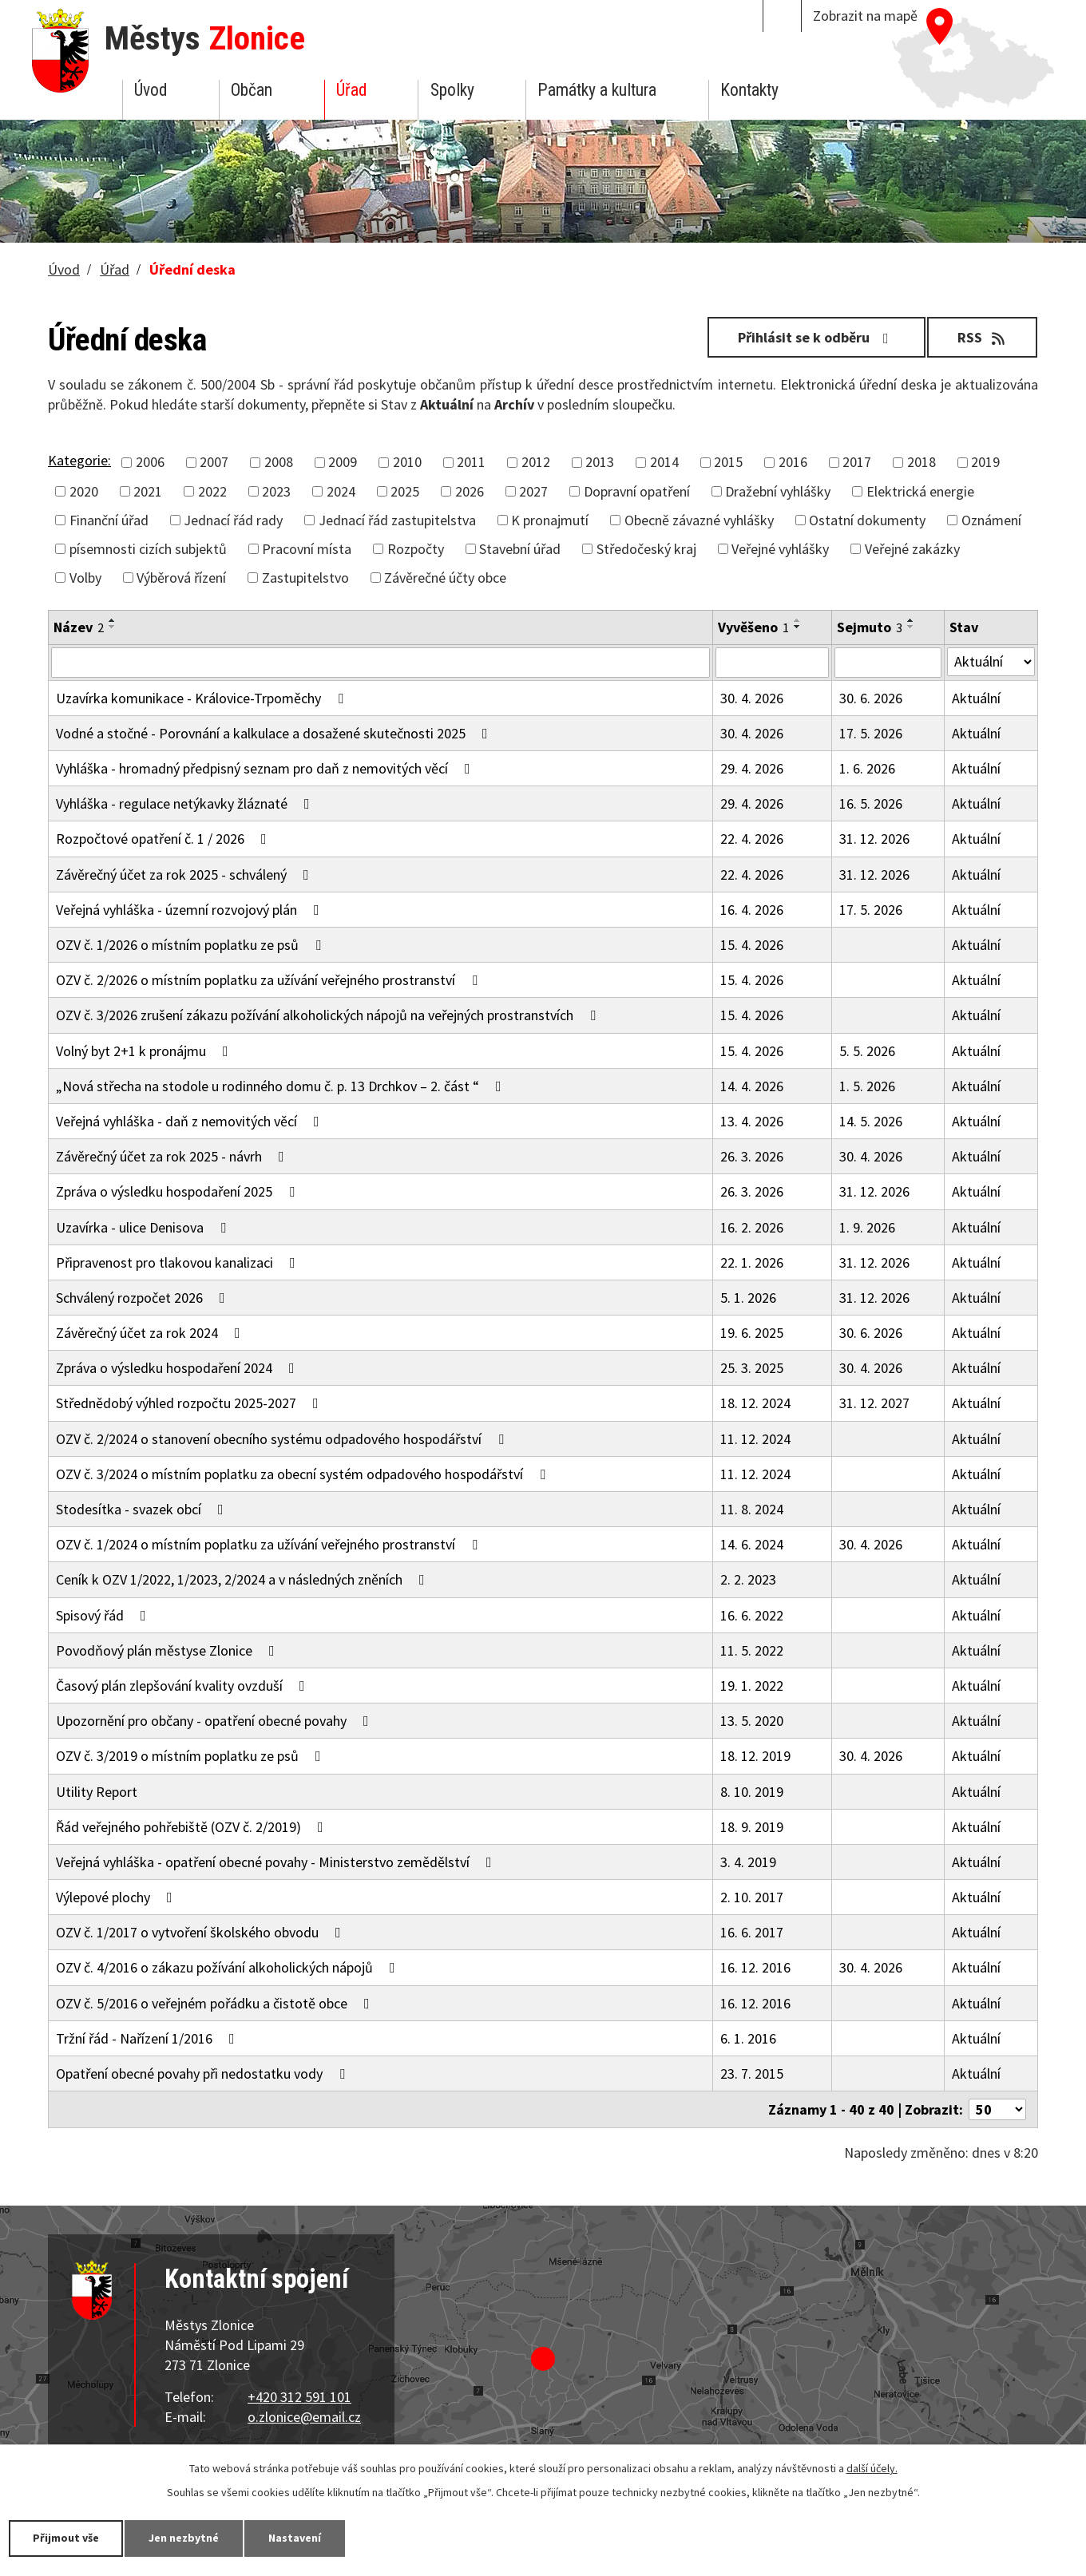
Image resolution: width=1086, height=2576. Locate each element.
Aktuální (976, 698)
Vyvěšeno (753, 627)
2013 (599, 462)
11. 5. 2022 (751, 1650)
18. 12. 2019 (755, 1756)
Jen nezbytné (184, 2537)
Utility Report (96, 1792)
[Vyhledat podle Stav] (991, 661)
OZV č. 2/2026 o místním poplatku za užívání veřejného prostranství (270, 980)
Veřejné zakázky (912, 549)
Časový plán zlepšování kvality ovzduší (183, 1685)
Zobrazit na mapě (865, 15)
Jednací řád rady (233, 520)
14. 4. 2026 (751, 1086)
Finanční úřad (109, 520)
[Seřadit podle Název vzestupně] (112, 620)
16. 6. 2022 (751, 1615)
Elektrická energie (920, 491)
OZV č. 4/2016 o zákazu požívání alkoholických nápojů (229, 1967)
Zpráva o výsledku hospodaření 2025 (178, 1191)
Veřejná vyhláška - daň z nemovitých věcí (191, 1121)
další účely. (872, 2468)
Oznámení (991, 520)
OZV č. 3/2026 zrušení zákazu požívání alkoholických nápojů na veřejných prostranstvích (329, 1015)
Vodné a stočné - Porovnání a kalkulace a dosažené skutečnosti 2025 (275, 733)
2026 (469, 491)
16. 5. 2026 (870, 803)
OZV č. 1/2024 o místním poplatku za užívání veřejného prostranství (270, 1544)
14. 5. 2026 (870, 1121)
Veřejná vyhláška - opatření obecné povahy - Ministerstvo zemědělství (277, 1862)
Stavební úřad (520, 549)
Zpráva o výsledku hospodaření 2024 (178, 1368)
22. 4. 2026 (751, 838)
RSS (982, 337)
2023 (276, 491)
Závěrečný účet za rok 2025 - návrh (173, 1156)
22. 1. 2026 (751, 1262)
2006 (150, 462)
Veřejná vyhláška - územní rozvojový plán (191, 909)
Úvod (150, 90)
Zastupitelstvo (305, 577)
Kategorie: (79, 460)
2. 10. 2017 (751, 1897)
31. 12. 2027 (874, 1403)
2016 (793, 462)
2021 (147, 491)
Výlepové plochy (117, 1897)
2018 (921, 462)
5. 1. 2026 (748, 1297)
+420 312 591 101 (299, 2397)
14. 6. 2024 (751, 1544)
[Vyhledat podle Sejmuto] (887, 662)
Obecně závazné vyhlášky (699, 520)
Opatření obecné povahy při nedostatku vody (203, 2073)
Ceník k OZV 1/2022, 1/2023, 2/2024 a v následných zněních (243, 1579)
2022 (212, 491)
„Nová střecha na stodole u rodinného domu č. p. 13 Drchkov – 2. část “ (282, 1086)
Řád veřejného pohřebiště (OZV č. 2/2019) (193, 1827)
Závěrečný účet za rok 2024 (151, 1333)
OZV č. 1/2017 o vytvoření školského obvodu (201, 1932)
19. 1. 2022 (751, 1685)
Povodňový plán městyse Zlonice (168, 1650)
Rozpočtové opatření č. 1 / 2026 (164, 838)
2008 (278, 462)
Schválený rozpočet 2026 (144, 1297)
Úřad (351, 90)
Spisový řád (104, 1615)
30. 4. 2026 (751, 698)
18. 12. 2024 (755, 1403)
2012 (535, 462)
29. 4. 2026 (751, 768)
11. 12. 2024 (755, 1439)
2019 (985, 462)
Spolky (452, 90)
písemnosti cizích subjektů (148, 549)
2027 (533, 491)
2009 (342, 462)
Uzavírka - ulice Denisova (144, 1227)
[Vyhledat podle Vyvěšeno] (772, 662)
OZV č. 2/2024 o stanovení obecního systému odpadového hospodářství (283, 1439)
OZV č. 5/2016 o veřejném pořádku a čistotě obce (216, 2003)
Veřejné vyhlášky (780, 549)
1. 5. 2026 (867, 1086)
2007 (214, 462)
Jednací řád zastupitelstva (397, 520)
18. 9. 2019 (751, 1827)
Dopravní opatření (637, 491)
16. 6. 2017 (751, 1932)
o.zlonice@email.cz (304, 2417)
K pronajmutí (550, 520)
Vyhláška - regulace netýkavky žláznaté (186, 803)
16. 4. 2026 (751, 909)
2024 (341, 491)
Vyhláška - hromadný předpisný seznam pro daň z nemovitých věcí (266, 768)
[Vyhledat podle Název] (380, 662)
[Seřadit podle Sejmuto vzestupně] (911, 620)
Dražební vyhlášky (777, 491)
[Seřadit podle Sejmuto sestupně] (911, 626)
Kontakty (749, 90)
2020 (83, 491)
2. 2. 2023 (748, 1579)
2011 (471, 462)
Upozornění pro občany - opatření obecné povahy (215, 1720)
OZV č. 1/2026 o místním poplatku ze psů (191, 945)
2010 (407, 462)
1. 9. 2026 (867, 1227)
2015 (728, 462)
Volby (85, 577)
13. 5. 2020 (751, 1720)
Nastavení (294, 2537)
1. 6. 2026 (867, 768)
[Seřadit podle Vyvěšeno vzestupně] (798, 620)
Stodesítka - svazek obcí (143, 1509)
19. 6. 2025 (751, 1333)
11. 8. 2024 (751, 1509)
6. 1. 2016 (748, 2038)
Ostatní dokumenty (867, 520)
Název (79, 627)
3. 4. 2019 (748, 1862)
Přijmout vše (66, 2537)
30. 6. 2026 (870, 698)
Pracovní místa (306, 549)
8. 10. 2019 (751, 1792)
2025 (404, 491)
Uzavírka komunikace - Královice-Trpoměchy (203, 698)
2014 (664, 462)
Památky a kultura (596, 90)
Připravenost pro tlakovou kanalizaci (179, 1262)
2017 (856, 462)
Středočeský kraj (646, 549)
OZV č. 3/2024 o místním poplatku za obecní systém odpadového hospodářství (304, 1474)
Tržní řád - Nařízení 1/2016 (148, 2038)
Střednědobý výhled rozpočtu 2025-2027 (190, 1403)
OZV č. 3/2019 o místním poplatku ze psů (191, 1756)
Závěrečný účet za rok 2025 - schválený (185, 874)
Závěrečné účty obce (445, 577)
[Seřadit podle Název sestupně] (112, 626)
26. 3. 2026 (751, 1156)
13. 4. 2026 (751, 1121)
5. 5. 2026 (867, 1051)
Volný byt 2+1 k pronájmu (145, 1051)
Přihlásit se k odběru (816, 337)
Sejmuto (869, 627)
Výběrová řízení (181, 577)
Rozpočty (415, 549)
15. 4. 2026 (751, 945)
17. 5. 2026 (870, 733)
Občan (251, 90)
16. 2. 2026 (751, 1227)
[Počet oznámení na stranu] (997, 2109)
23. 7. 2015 (751, 2073)
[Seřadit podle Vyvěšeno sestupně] (798, 626)
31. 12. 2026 (874, 838)
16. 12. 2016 (755, 1967)
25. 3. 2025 (751, 1368)
